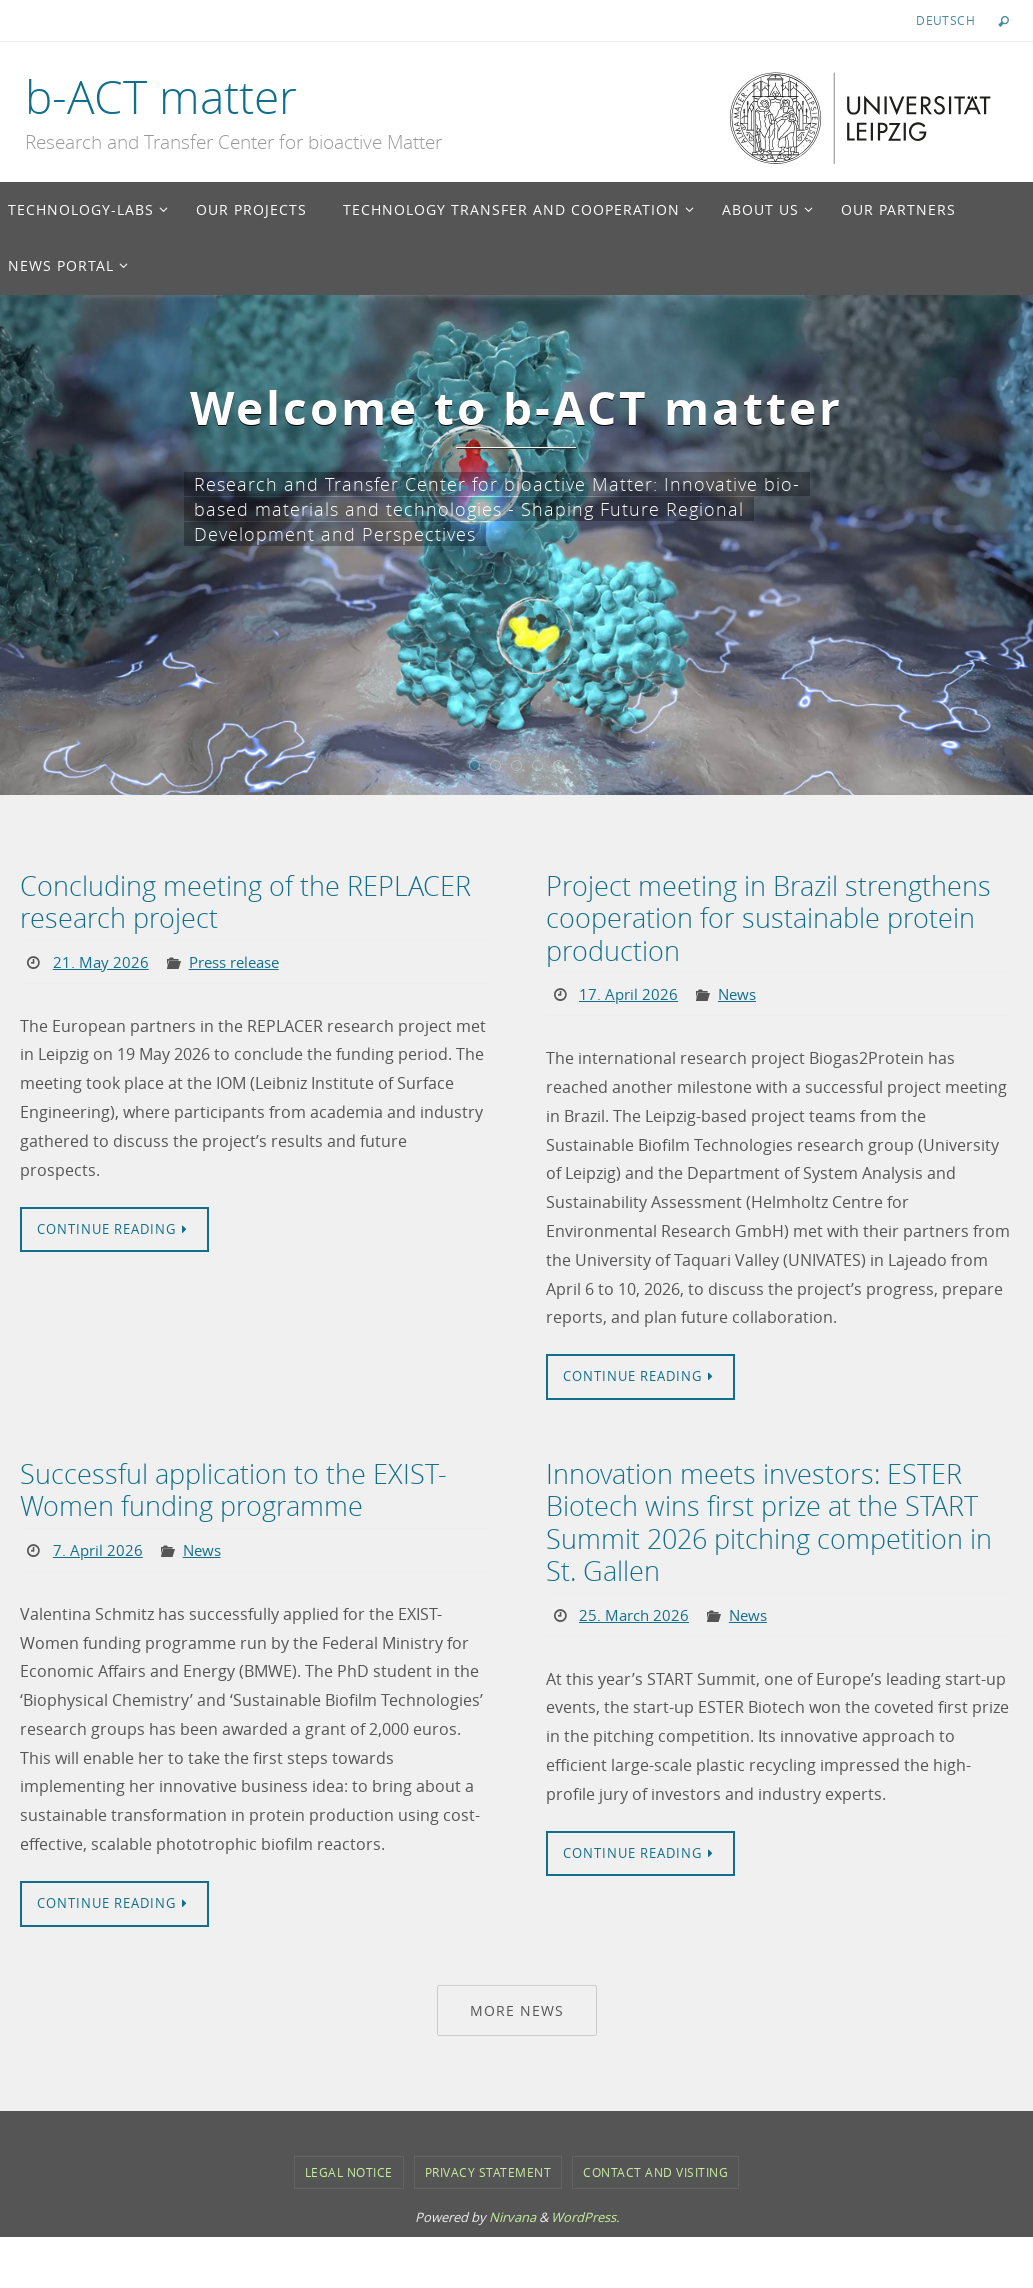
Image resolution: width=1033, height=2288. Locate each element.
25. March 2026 (636, 1606)
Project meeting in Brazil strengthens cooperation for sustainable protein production (758, 916)
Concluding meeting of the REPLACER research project (235, 901)
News (740, 990)
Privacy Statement (488, 2165)
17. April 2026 (629, 990)
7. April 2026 (99, 1543)
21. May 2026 (101, 959)
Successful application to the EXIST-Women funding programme (223, 1485)
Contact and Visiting (655, 2165)
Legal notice (349, 2165)
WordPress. (585, 2211)
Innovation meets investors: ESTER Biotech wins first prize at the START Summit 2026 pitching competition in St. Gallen (779, 1516)
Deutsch (945, 20)
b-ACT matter (161, 97)
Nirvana (512, 2211)
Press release (240, 959)
